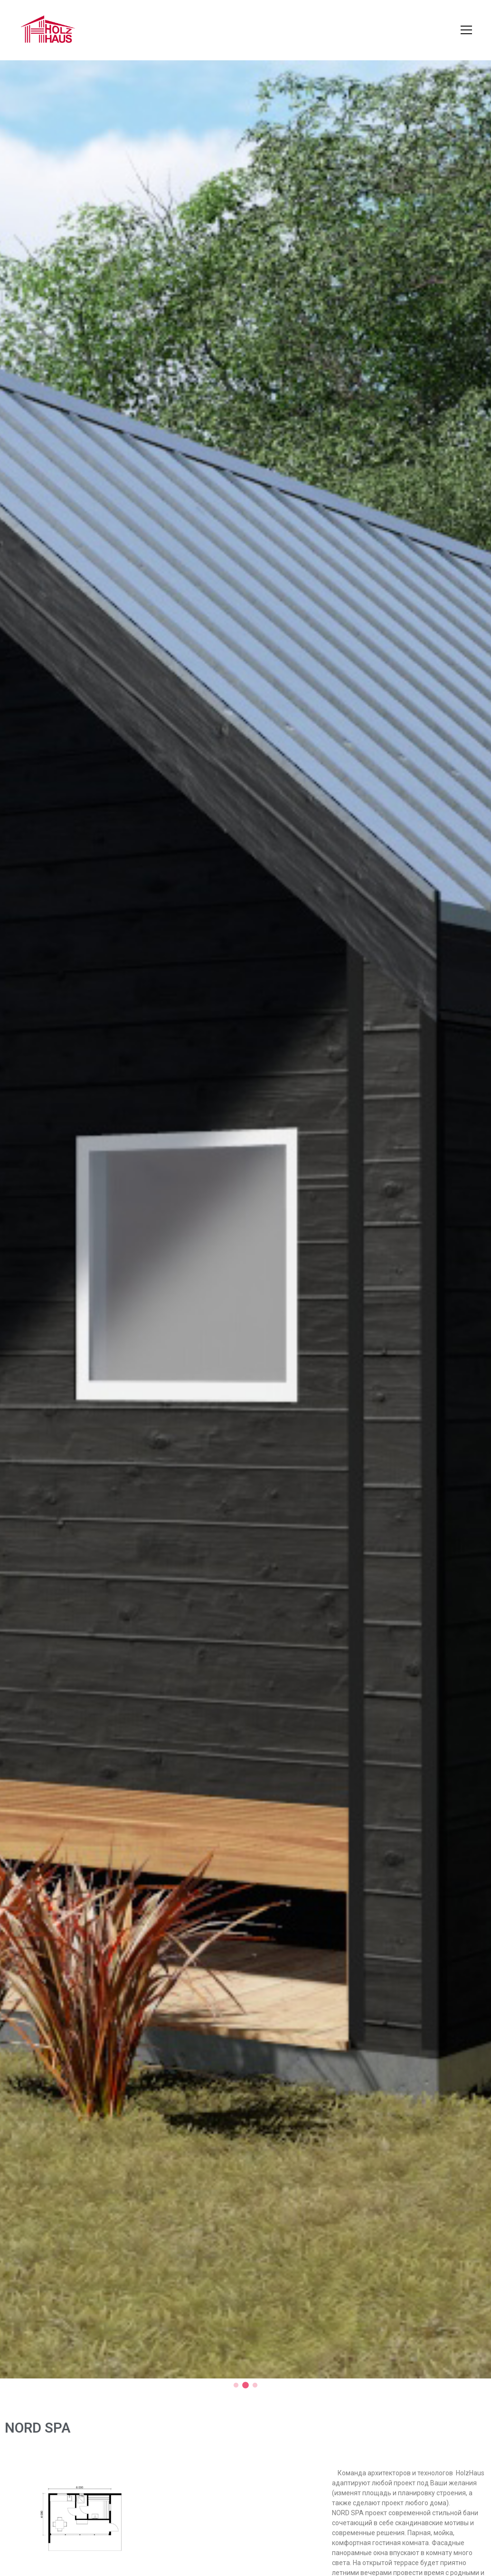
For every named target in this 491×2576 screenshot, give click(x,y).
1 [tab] (236, 2385)
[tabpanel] (245, 1219)
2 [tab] (245, 2385)
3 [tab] (255, 2385)
